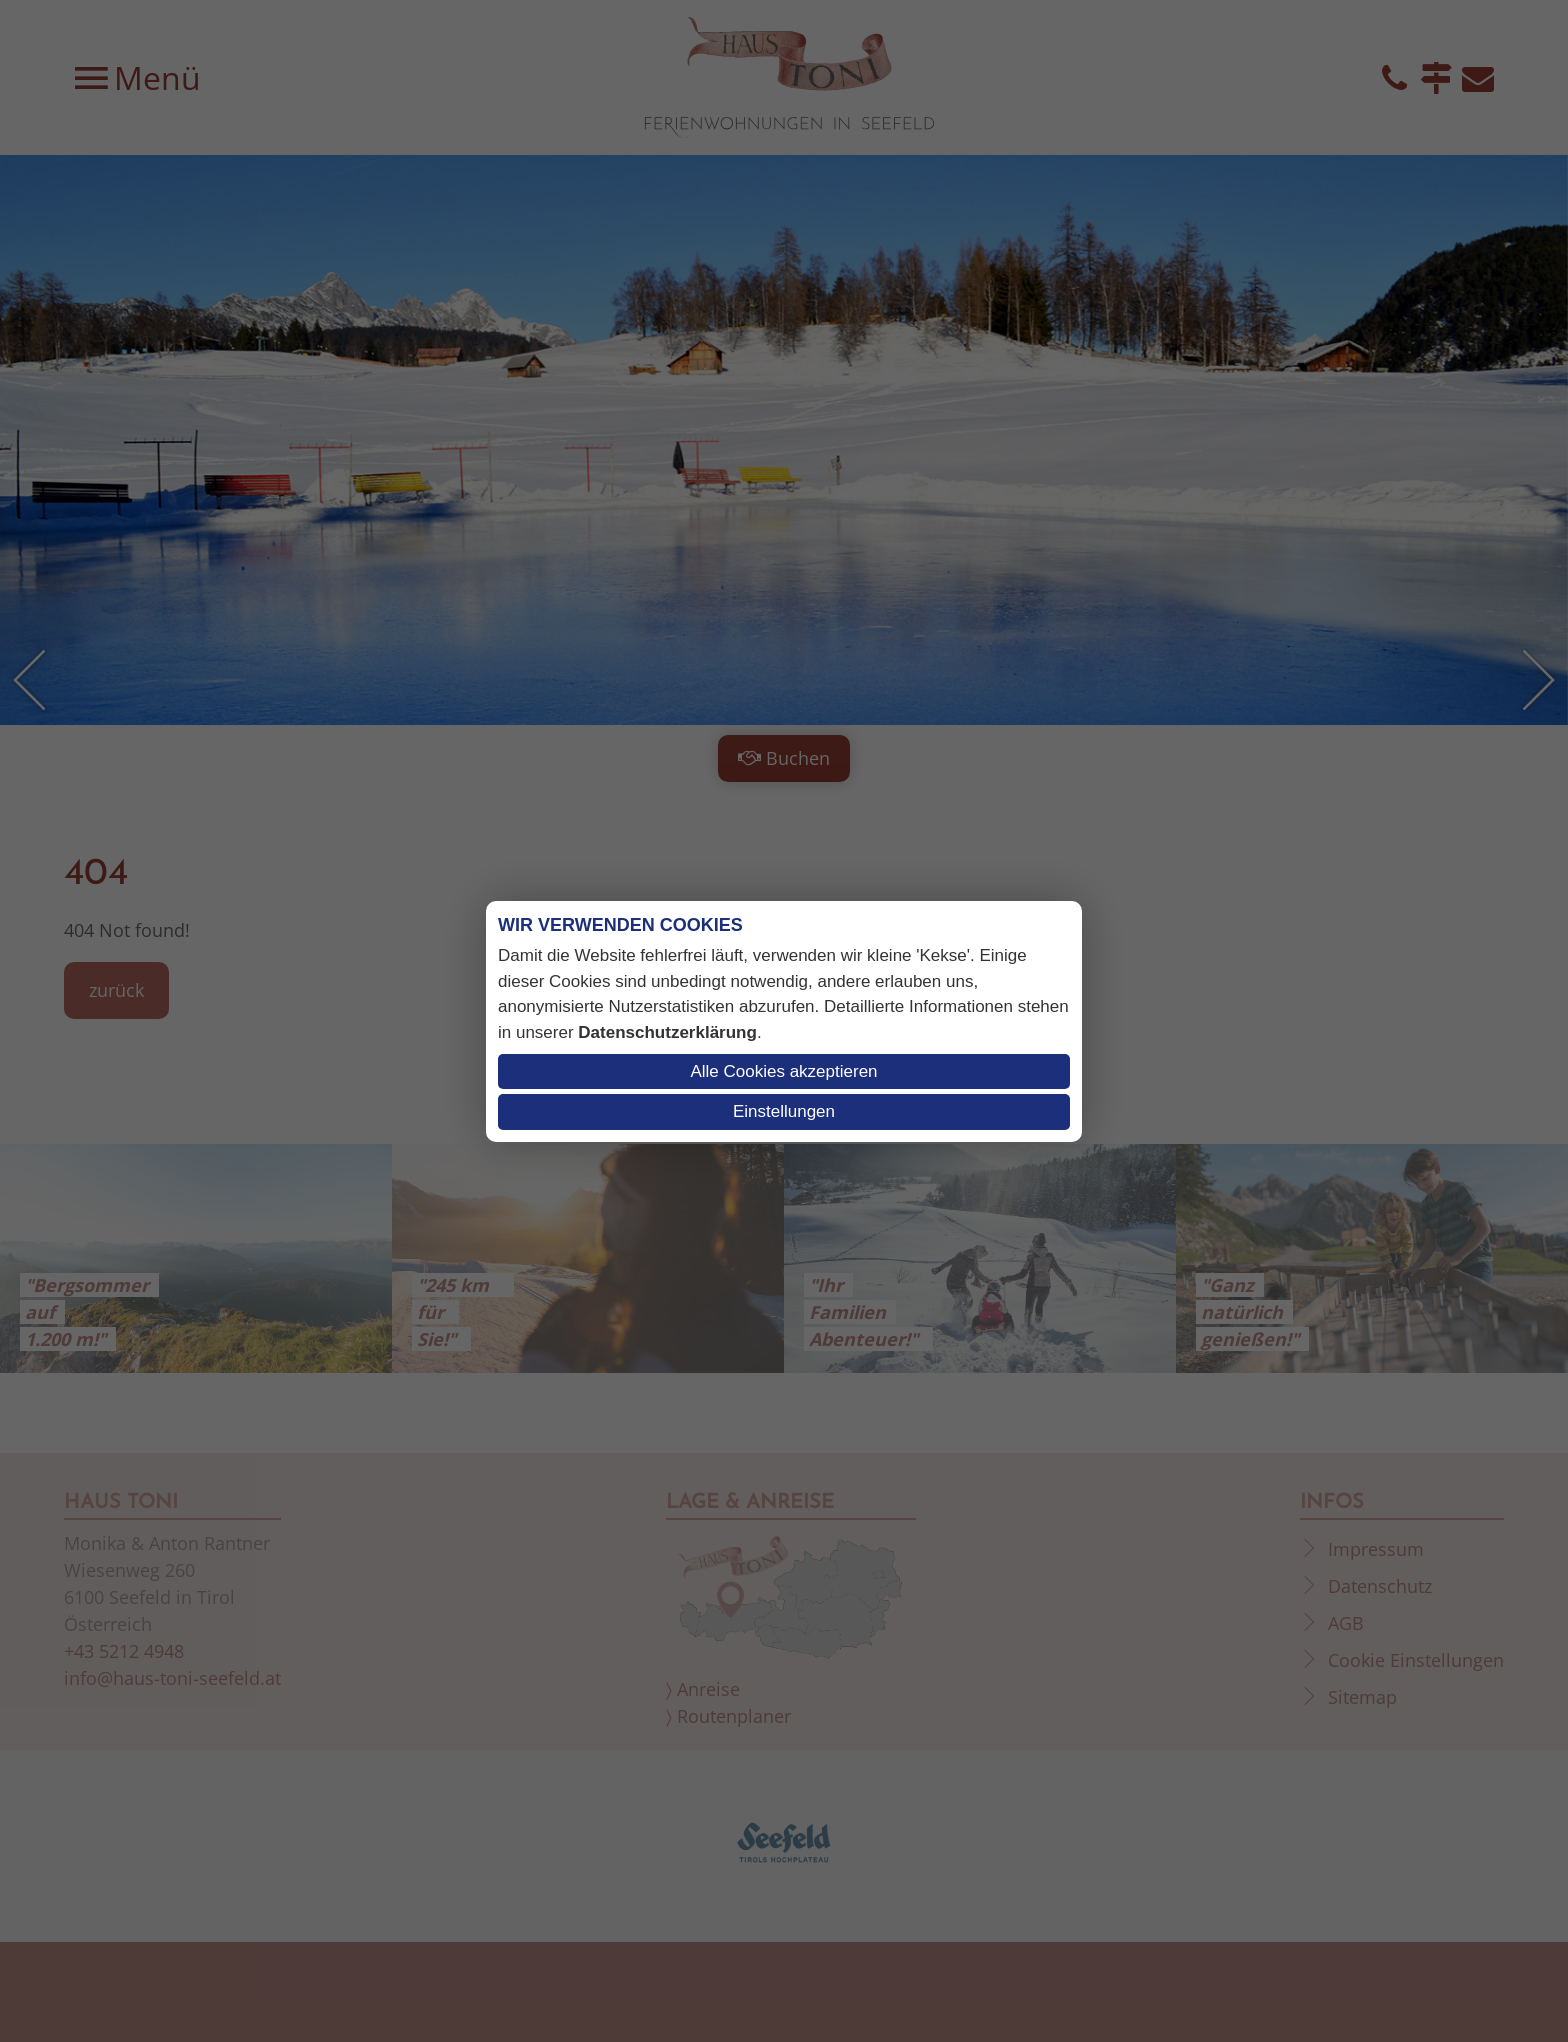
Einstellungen (784, 1111)
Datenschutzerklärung (667, 1032)
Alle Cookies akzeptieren (783, 1071)
